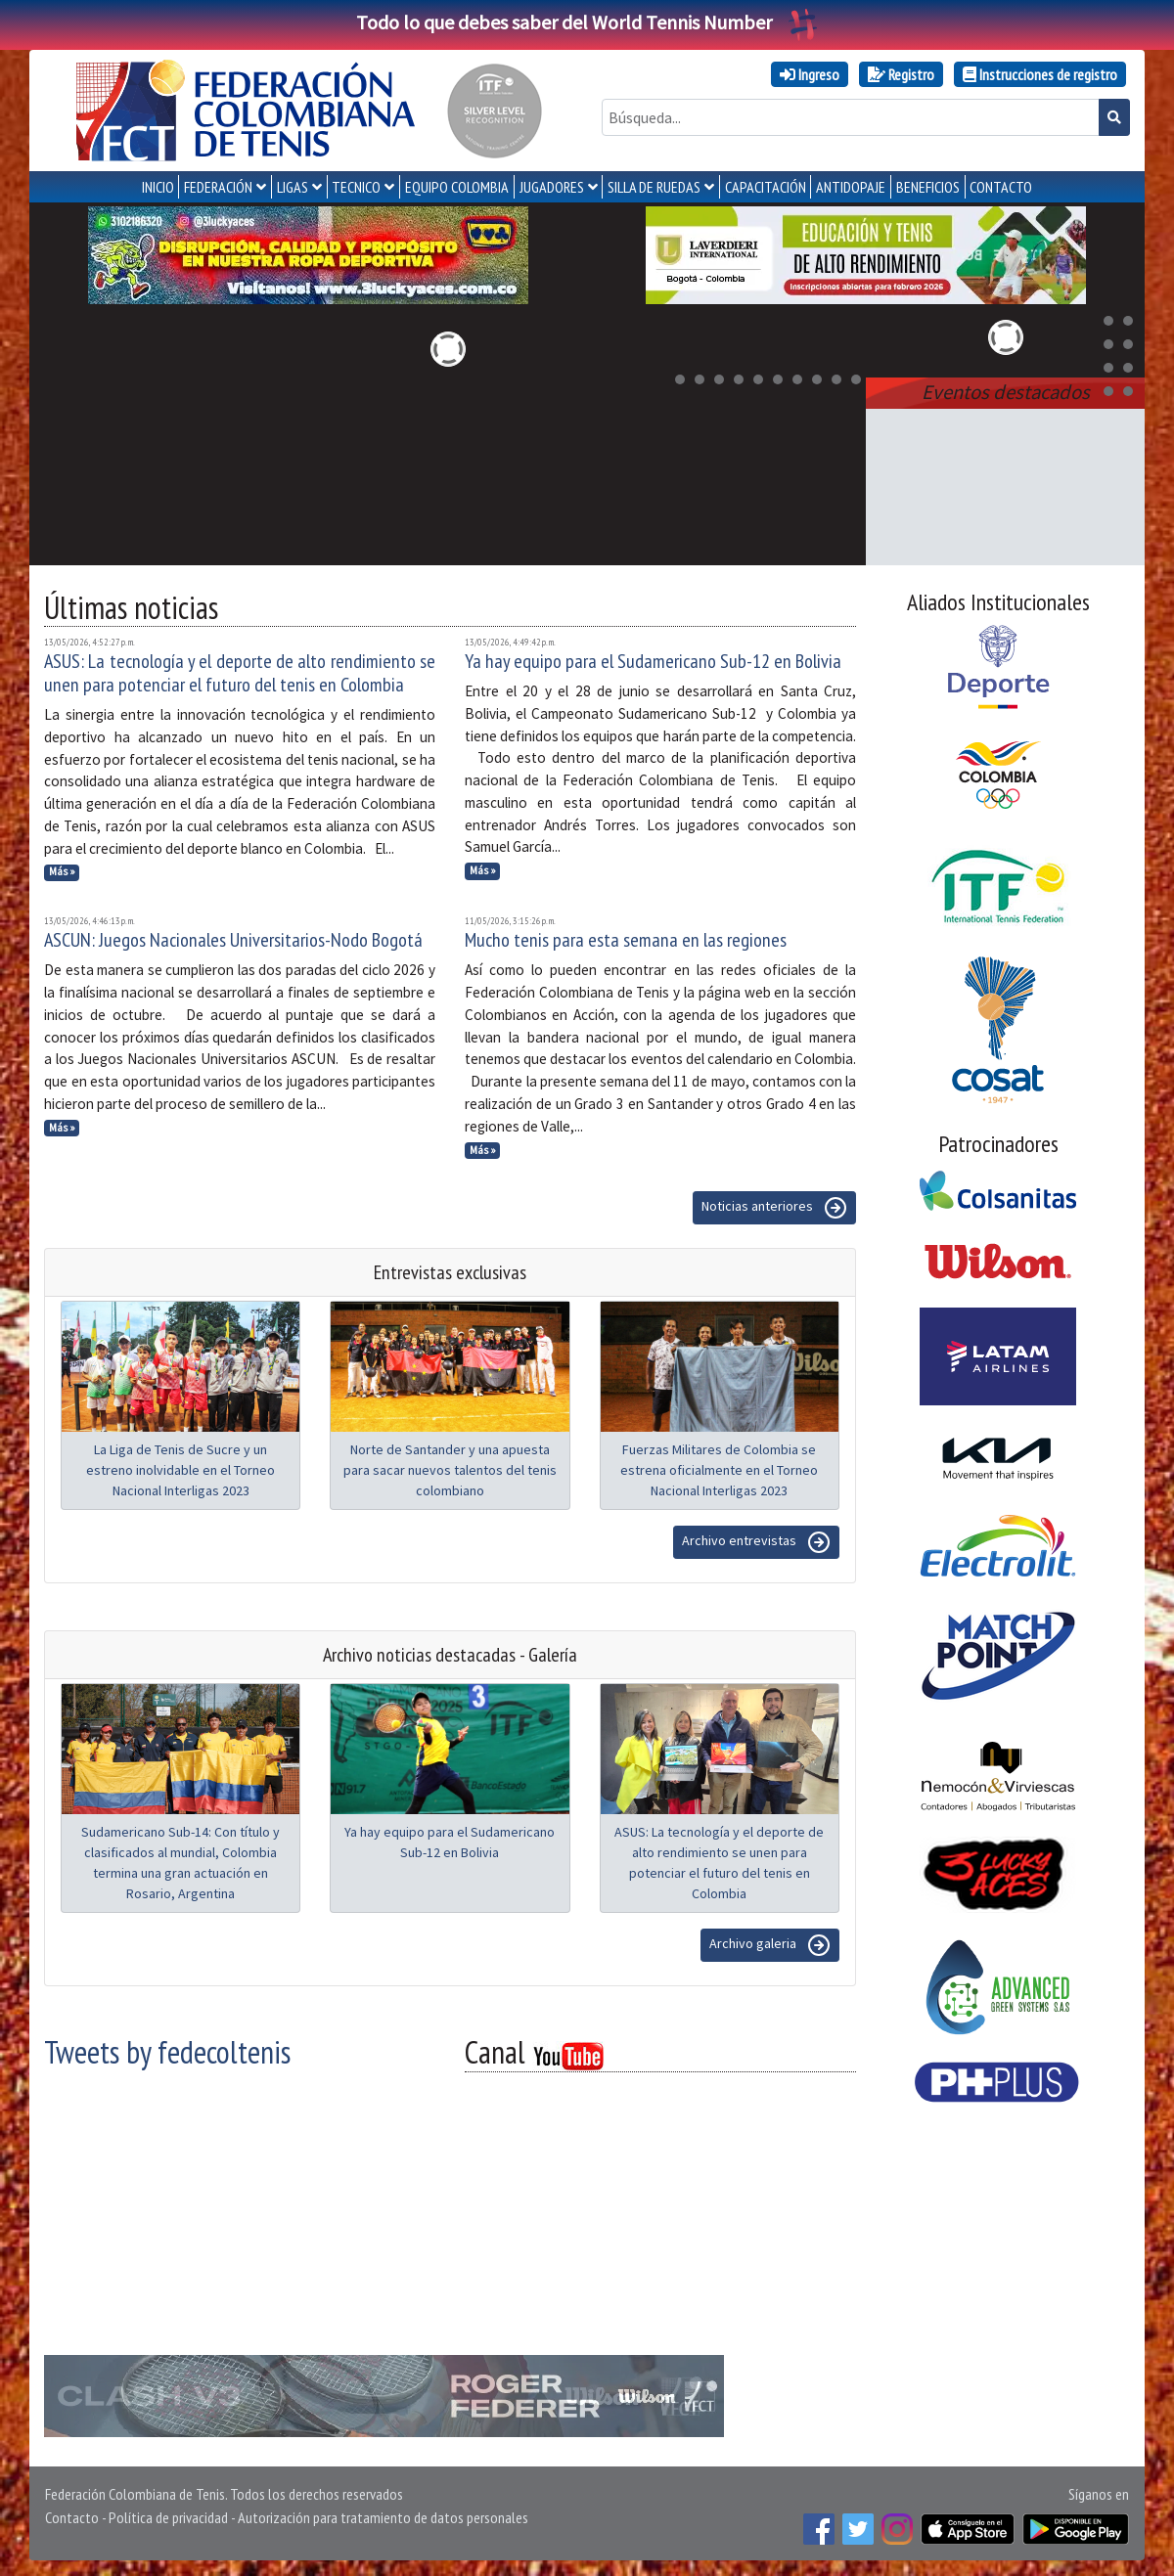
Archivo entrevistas (756, 1542)
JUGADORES (551, 187)
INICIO (158, 187)
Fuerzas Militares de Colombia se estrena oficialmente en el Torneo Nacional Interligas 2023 (719, 1470)
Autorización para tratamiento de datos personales (383, 2517)
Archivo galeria (770, 1945)
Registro (901, 74)
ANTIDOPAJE (850, 187)
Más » (62, 871)
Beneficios (928, 187)
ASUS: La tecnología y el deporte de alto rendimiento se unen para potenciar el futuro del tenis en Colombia (239, 672)
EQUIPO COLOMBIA (457, 187)
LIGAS (292, 187)
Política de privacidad (168, 2517)
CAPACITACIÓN (765, 187)
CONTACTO (1001, 187)
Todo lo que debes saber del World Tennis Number (587, 22)
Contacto (72, 2517)
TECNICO (356, 187)
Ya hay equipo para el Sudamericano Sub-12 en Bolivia (653, 661)
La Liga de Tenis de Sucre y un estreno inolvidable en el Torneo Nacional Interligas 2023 (180, 1470)
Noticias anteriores (774, 1208)
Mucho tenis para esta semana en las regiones (626, 940)
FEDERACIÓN (218, 187)
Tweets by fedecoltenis (167, 2051)
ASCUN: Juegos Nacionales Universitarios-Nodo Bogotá (233, 940)
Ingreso (809, 74)
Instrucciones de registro (1040, 74)
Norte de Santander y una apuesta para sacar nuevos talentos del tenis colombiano (450, 1470)
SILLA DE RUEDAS (654, 187)
